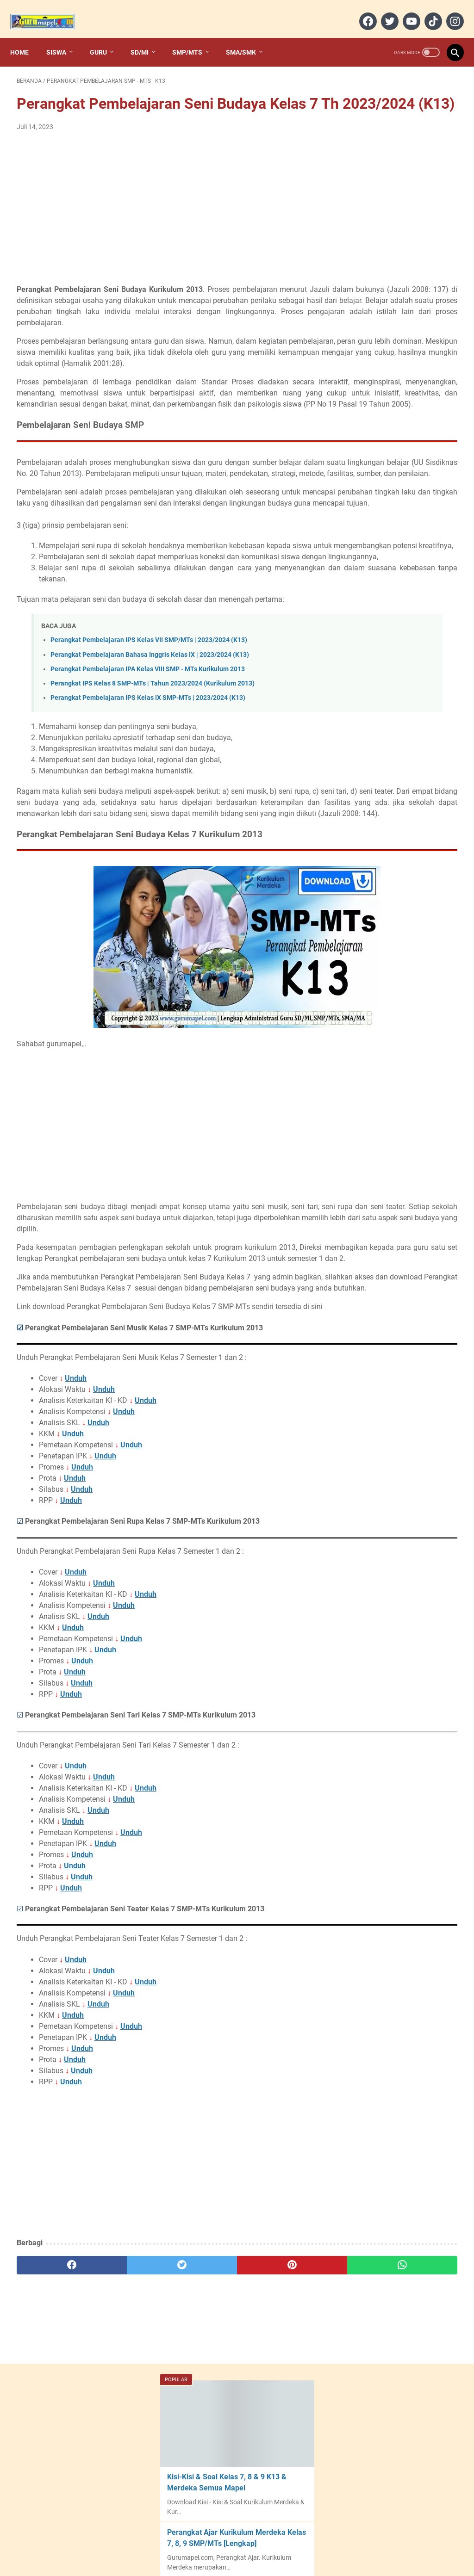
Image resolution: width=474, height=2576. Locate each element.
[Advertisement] (164, 221)
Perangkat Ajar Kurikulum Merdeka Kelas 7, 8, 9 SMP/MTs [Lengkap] (394, 225)
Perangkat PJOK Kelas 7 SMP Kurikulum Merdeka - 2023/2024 (401, 564)
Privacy (296, 2542)
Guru (104, 36)
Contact (231, 2542)
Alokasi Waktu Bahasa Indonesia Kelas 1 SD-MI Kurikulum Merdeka (393, 704)
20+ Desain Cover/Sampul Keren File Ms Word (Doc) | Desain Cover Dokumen (395, 358)
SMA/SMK (247, 36)
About (202, 2542)
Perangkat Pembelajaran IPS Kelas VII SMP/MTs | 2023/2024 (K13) (148, 753)
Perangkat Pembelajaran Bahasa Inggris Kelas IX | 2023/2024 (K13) (149, 768)
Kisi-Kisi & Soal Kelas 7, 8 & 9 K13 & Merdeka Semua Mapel (400, 158)
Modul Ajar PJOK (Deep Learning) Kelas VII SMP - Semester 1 (394, 666)
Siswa (63, 36)
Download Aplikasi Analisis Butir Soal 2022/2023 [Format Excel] (400, 292)
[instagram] (447, 11)
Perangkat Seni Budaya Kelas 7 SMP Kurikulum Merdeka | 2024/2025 (404, 742)
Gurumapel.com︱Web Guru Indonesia (237, 2561)
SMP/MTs (194, 36)
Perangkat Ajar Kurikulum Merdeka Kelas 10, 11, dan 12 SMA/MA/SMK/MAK (400, 425)
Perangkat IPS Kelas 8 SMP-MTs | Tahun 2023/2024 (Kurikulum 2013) (152, 796)
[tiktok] (426, 11)
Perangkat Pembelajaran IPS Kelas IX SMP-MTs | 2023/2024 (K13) (147, 811)
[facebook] (360, 11)
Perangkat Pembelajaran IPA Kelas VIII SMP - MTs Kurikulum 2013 (147, 782)
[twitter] (382, 11)
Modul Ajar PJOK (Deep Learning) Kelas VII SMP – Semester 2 (396, 628)
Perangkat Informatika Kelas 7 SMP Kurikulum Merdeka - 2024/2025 (402, 780)
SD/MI (146, 36)
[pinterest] (200, 2444)
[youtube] (404, 11)
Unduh (76, 1557)
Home (26, 36)
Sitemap (264, 2542)
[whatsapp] (274, 2444)
